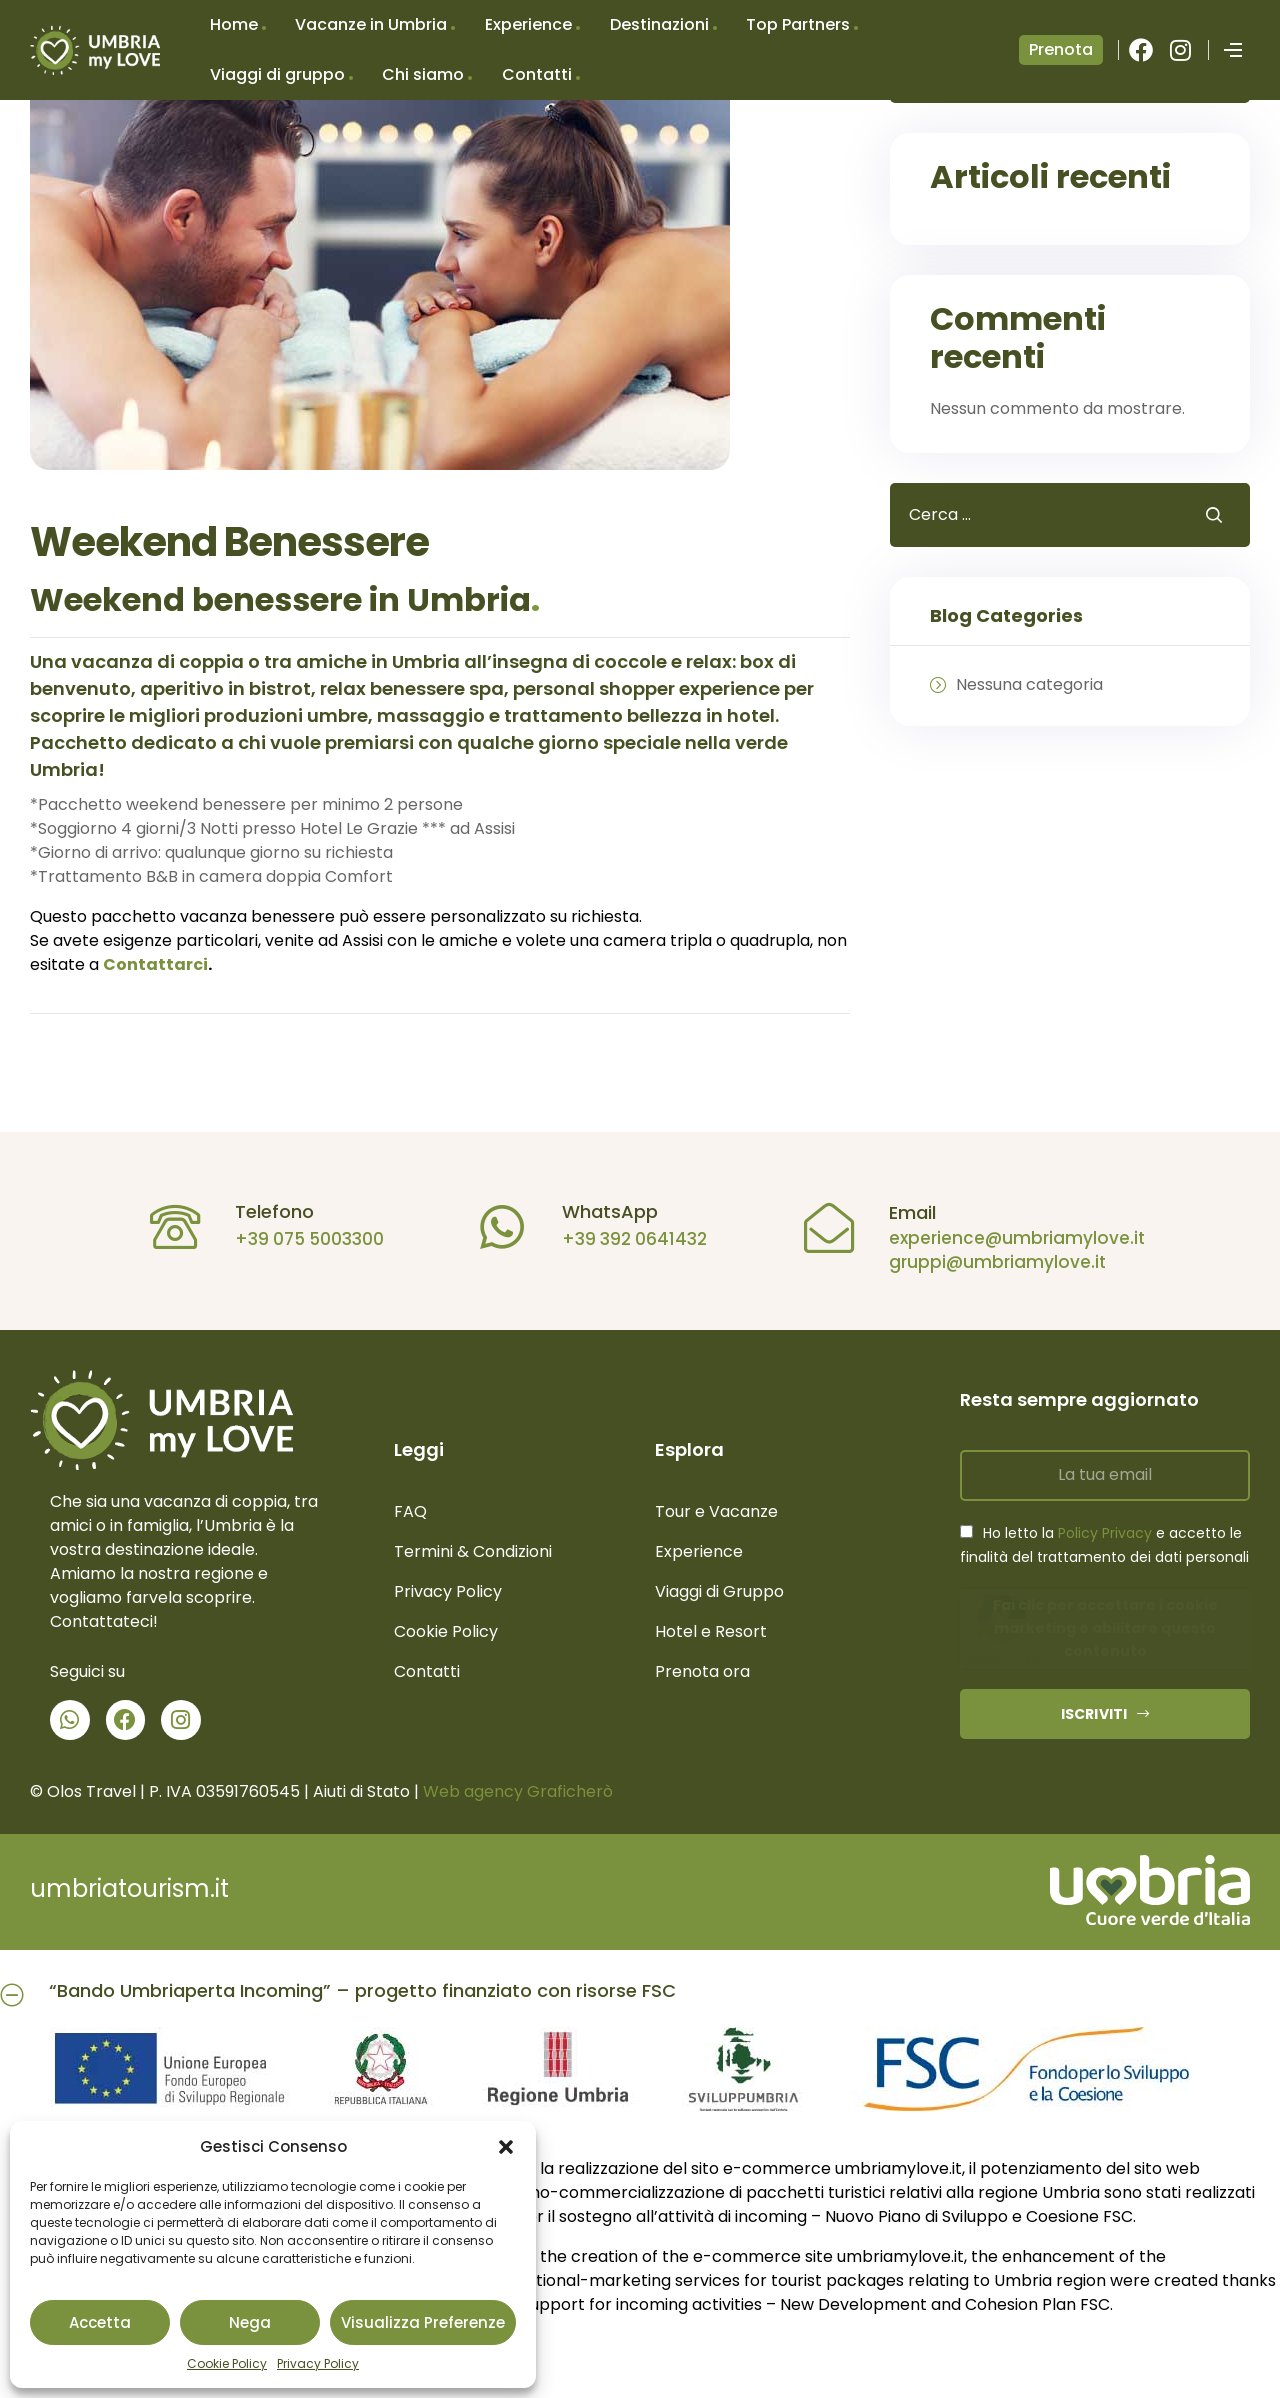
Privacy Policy (318, 2363)
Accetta (100, 2322)
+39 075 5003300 (299, 1239)
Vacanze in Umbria (371, 24)
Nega (250, 2322)
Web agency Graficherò (518, 1791)
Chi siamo (423, 74)
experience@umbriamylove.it (1006, 1238)
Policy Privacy (1105, 1533)
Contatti (537, 74)
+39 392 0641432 (624, 1239)
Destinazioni (659, 24)
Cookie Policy (227, 2363)
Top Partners (798, 24)
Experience (528, 24)
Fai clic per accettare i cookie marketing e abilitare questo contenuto (1105, 1628)
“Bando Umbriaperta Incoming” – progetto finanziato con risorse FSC (362, 1990)
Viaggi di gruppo (277, 74)
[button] (506, 2147)
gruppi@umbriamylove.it (986, 1262)
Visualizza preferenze (423, 2322)
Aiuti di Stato (361, 1791)
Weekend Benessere (229, 542)
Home (234, 24)
